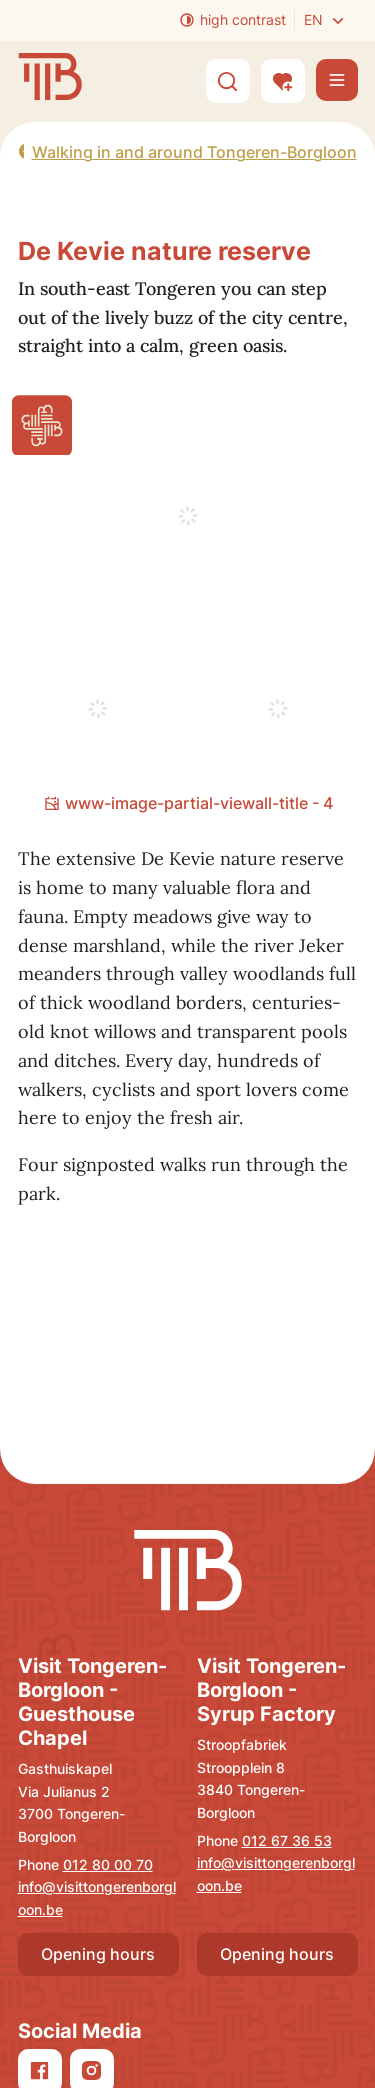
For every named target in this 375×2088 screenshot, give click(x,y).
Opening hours (98, 1954)
